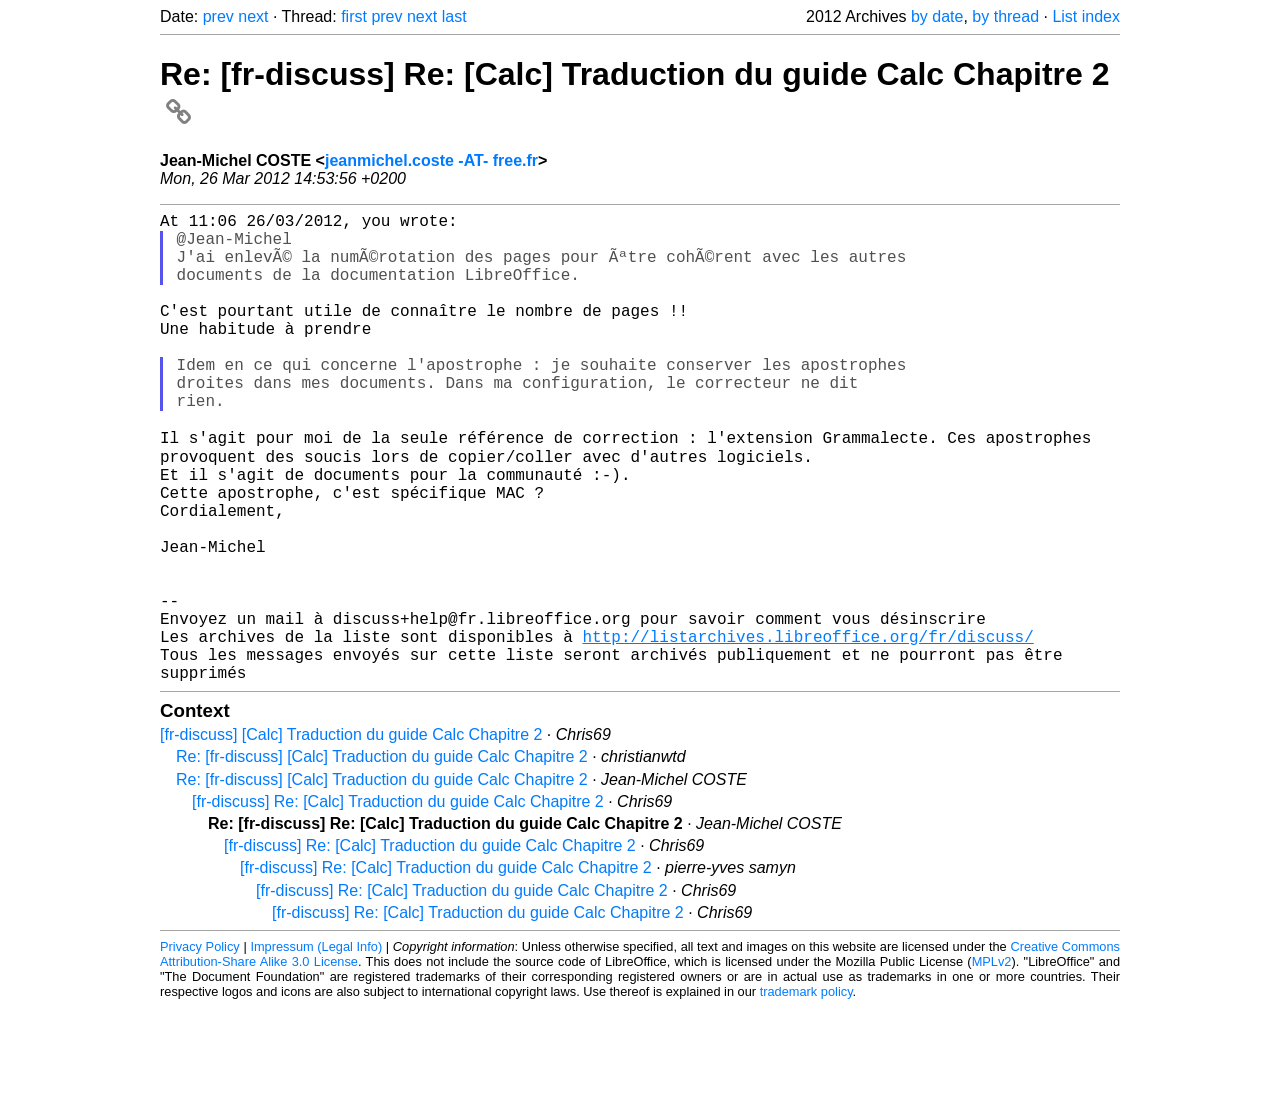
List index (1086, 16)
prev (218, 16)
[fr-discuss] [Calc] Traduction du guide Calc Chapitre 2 (351, 836)
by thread (1005, 16)
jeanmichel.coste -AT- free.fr (431, 160)
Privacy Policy (200, 1048)
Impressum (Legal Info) (316, 1048)
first (354, 16)
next (253, 16)
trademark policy (806, 1093)
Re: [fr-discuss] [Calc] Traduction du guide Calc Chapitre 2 (382, 858)
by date (937, 16)
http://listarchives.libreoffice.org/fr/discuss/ (807, 730)
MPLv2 (992, 1063)
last (454, 16)
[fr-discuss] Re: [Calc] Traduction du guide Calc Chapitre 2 (398, 903)
